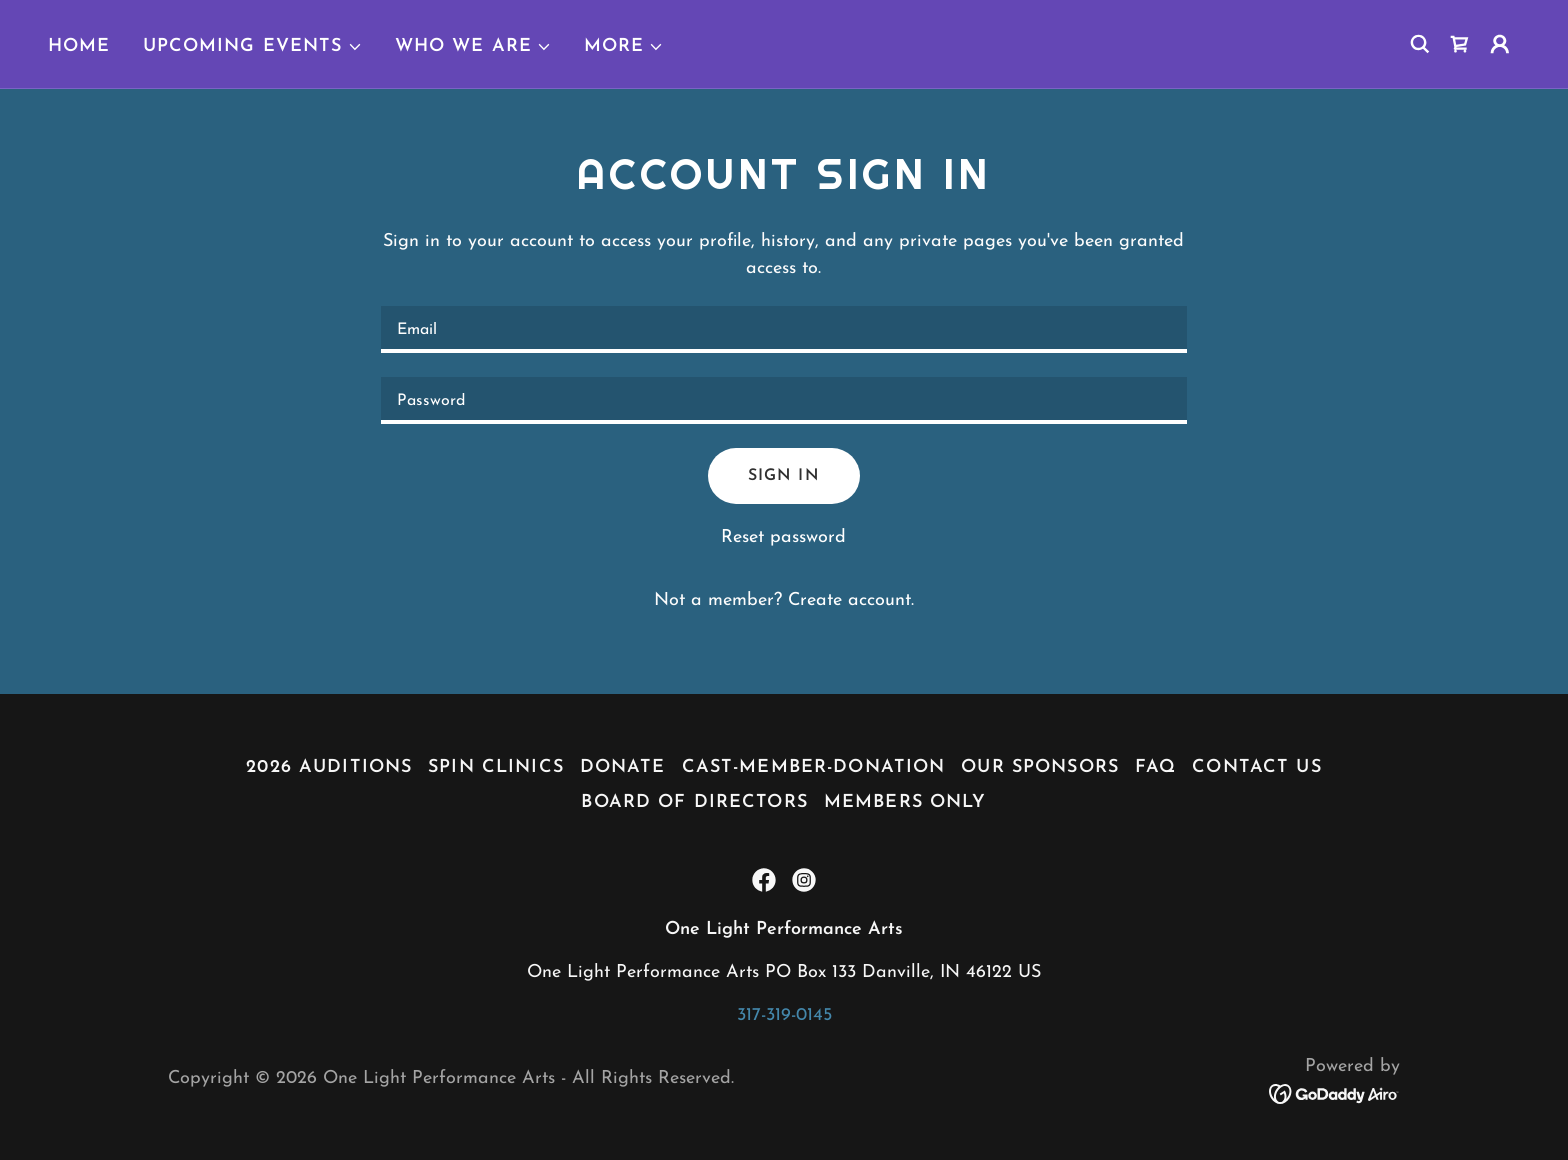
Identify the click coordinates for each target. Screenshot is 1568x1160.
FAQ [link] (1155, 767)
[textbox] (783, 329)
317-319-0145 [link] (784, 1015)
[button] (253, 47)
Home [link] (79, 46)
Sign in (783, 476)
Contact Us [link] (1256, 767)
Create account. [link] (851, 600)
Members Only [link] (905, 802)
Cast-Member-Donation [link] (814, 767)
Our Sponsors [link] (1040, 767)
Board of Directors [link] (694, 802)
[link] (1460, 44)
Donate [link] (623, 767)
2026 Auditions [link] (329, 767)
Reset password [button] (783, 537)
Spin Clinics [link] (496, 767)
